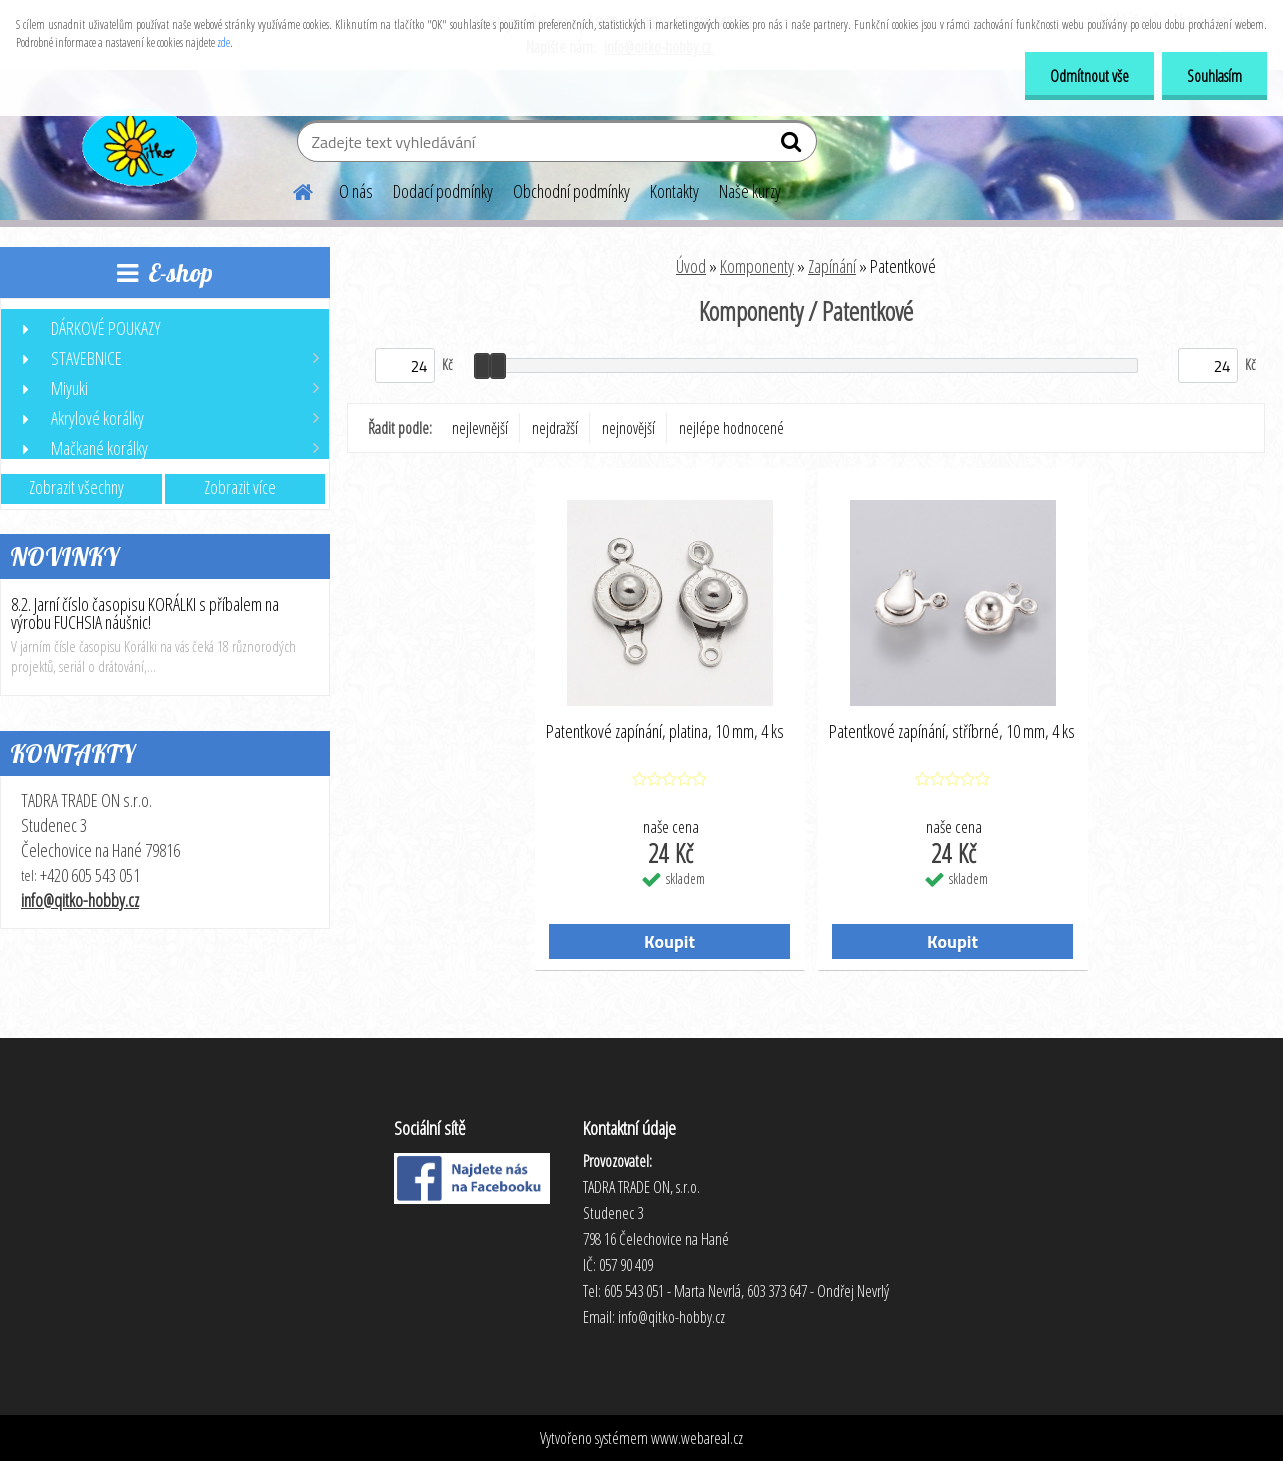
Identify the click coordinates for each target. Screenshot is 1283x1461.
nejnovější (628, 428)
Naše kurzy (750, 191)
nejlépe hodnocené (731, 428)
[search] (793, 146)
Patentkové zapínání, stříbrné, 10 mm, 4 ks (952, 732)
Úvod (691, 266)
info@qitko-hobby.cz (80, 900)
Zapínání (832, 266)
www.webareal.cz (697, 1438)
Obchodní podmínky (571, 191)
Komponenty (757, 266)
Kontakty (674, 191)
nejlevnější (480, 428)
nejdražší (555, 428)
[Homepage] (291, 189)
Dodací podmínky (443, 191)
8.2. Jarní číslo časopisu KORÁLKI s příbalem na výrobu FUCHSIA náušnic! (145, 613)
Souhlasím (1214, 76)
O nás (356, 191)
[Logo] (137, 144)
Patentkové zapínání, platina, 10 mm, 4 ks (665, 732)
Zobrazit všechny (76, 487)
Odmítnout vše (1089, 76)
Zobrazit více (240, 487)
